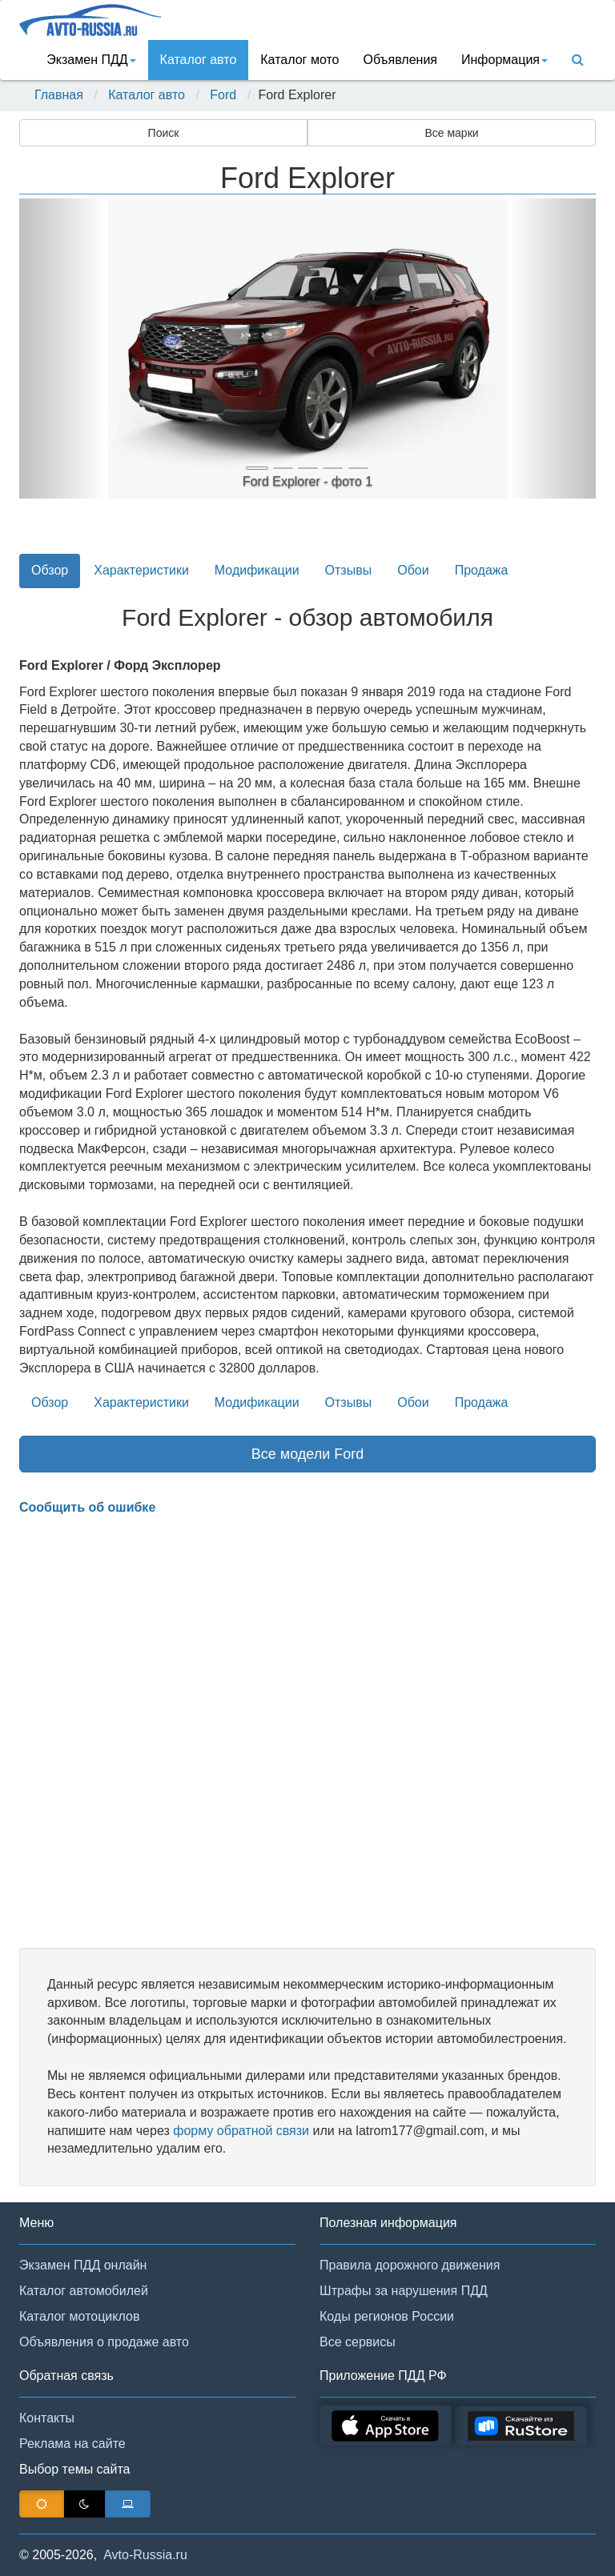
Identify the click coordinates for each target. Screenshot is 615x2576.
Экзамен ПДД (90, 59)
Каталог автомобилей (83, 2291)
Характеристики (141, 570)
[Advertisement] (307, 1732)
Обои (412, 570)
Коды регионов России (387, 2316)
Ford (223, 95)
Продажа (481, 570)
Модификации (257, 570)
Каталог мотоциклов (79, 2316)
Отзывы (348, 570)
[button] (62, 348)
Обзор (49, 570)
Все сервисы (358, 2342)
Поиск (163, 132)
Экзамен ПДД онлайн (83, 2265)
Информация (504, 59)
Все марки (451, 132)
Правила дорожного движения (410, 2265)
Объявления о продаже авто (104, 2342)
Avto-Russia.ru (145, 2555)
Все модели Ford (307, 1454)
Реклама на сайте (72, 2443)
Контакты (46, 2418)
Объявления (400, 59)
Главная (58, 95)
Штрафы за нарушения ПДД (404, 2291)
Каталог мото (299, 59)
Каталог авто (198, 59)
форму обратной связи (241, 2130)
